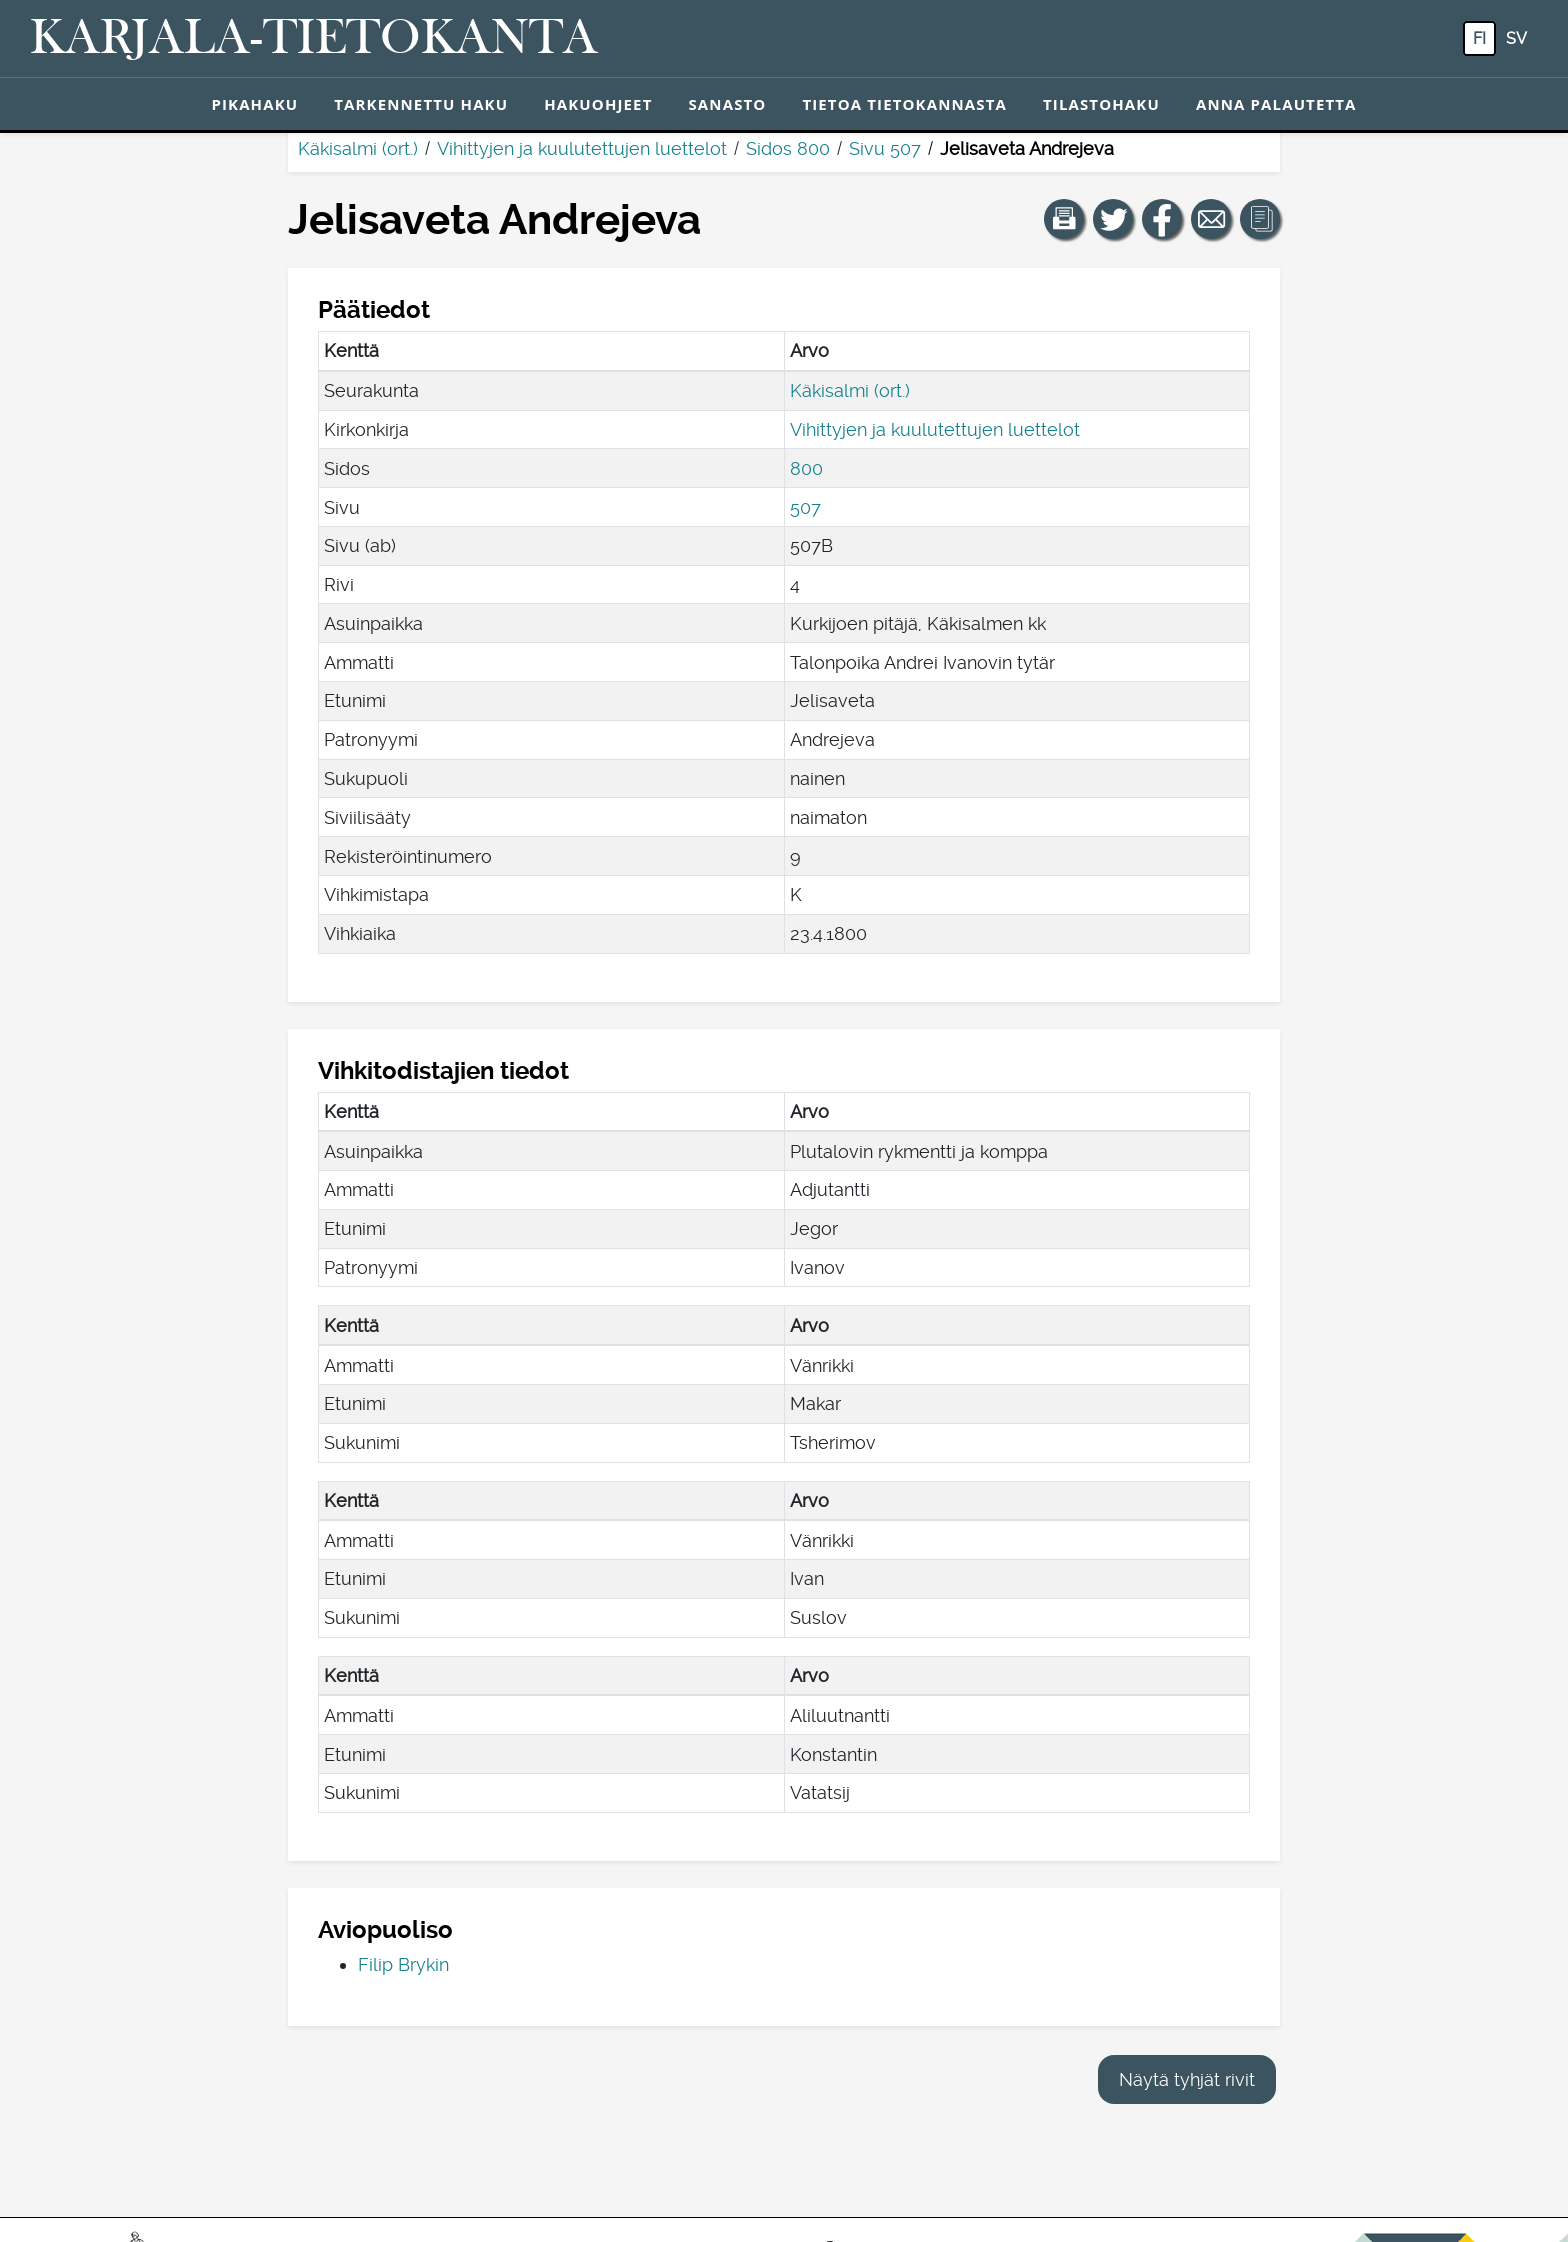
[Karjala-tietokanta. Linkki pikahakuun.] (314, 39)
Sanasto (727, 104)
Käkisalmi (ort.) (358, 148)
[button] (1064, 219)
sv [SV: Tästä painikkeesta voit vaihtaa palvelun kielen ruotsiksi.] (1516, 38)
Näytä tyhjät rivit (1187, 2079)
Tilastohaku (1101, 104)
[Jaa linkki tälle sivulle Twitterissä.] (1113, 219)
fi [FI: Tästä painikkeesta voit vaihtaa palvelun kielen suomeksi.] (1479, 38)
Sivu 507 (885, 148)
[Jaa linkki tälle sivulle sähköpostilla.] (1211, 219)
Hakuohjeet (598, 104)
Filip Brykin (403, 1964)
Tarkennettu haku (421, 104)
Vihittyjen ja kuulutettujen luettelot (582, 148)
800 (806, 468)
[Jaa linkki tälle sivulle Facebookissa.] (1162, 219)
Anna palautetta (1276, 104)
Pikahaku (254, 104)
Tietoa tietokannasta (904, 104)
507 (805, 507)
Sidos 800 (788, 148)
